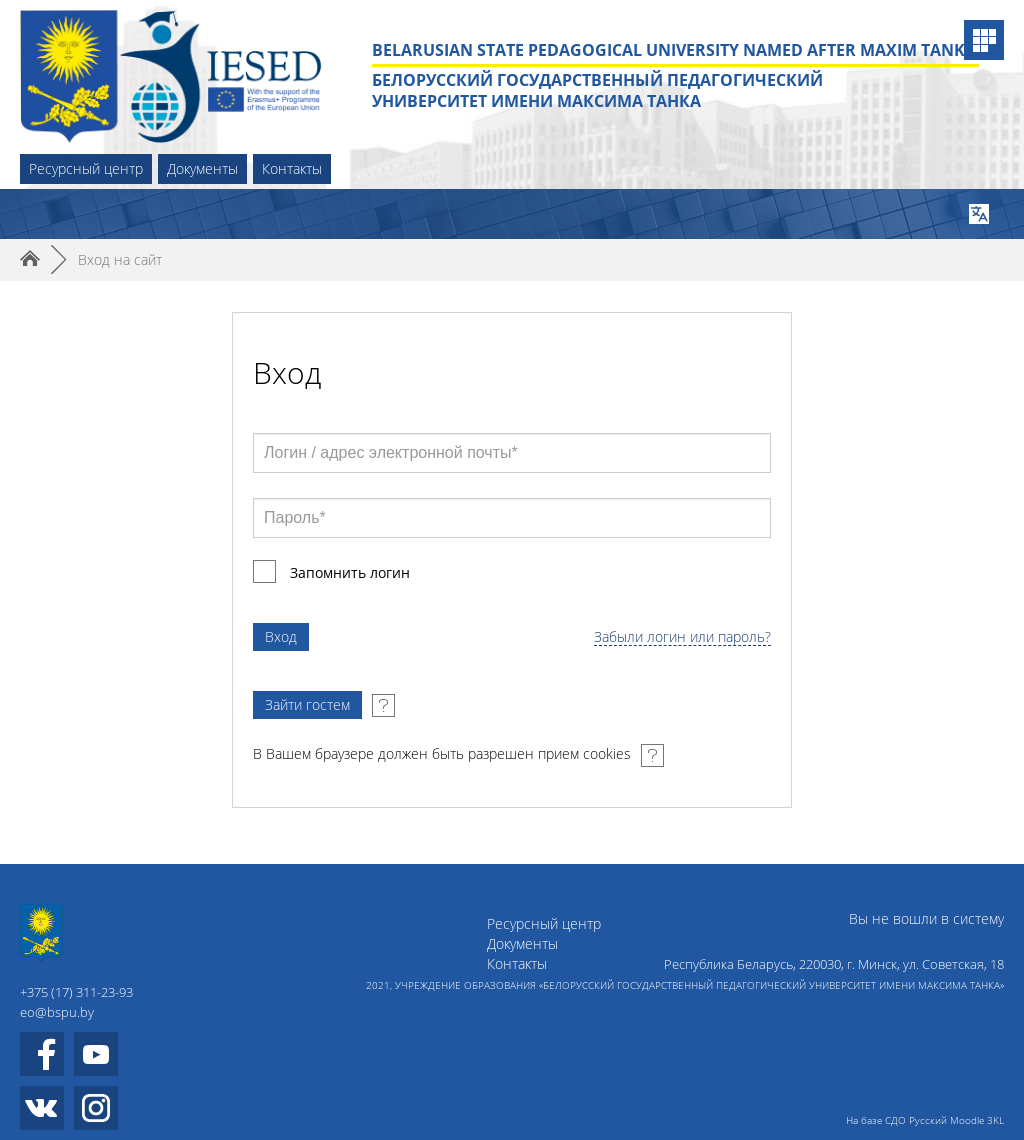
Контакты (292, 168)
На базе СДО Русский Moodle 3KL (925, 1120)
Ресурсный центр (86, 168)
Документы (202, 168)
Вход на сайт (120, 259)
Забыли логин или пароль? (682, 637)
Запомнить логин (350, 572)
